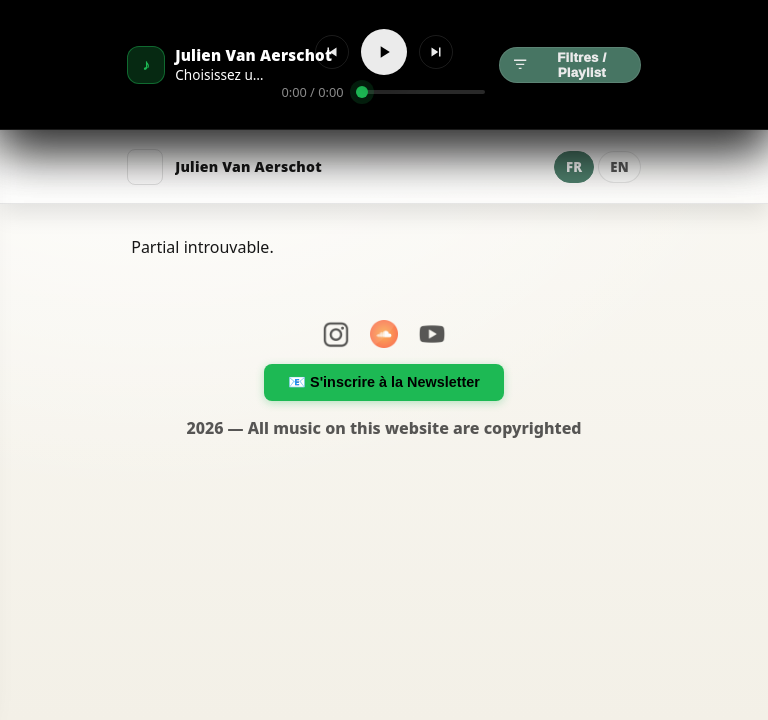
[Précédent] (332, 52)
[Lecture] (384, 52)
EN (619, 167)
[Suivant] (436, 52)
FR (574, 167)
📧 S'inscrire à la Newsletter (384, 382)
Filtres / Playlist (559, 65)
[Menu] (145, 167)
